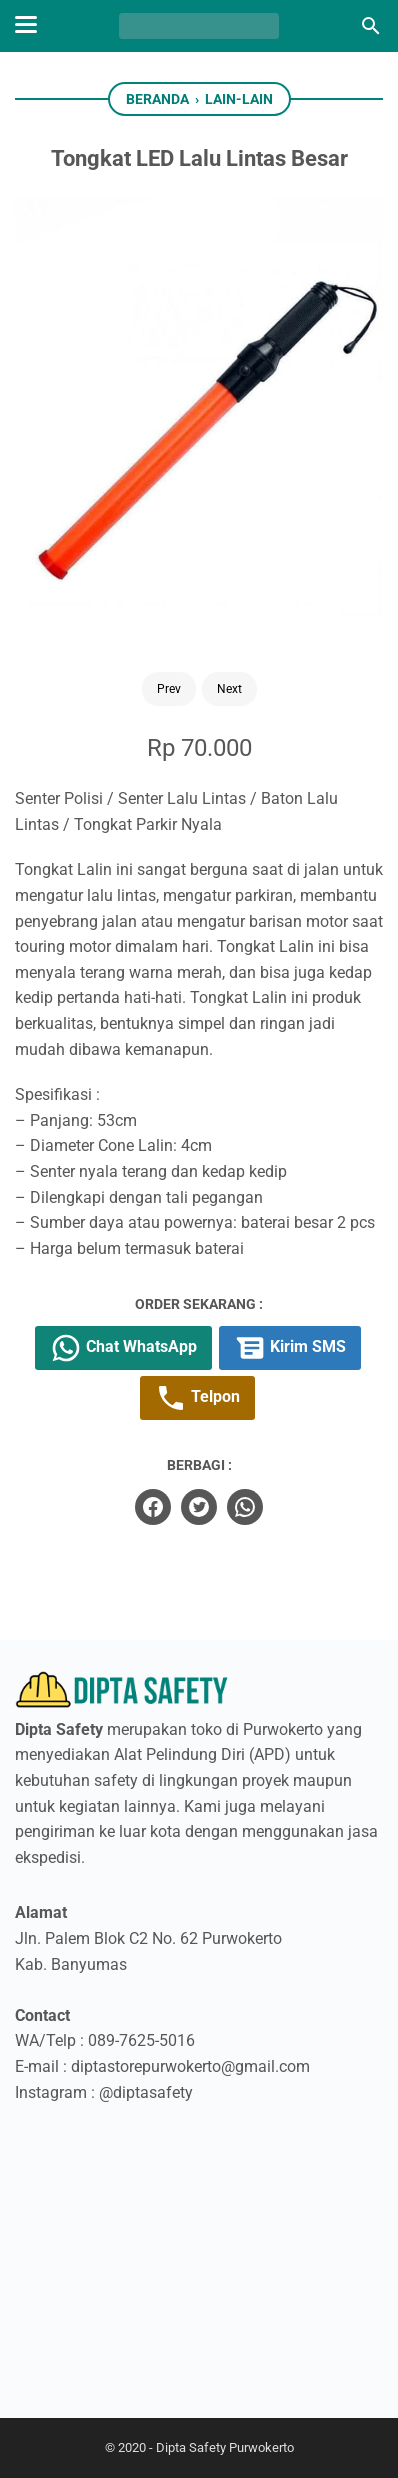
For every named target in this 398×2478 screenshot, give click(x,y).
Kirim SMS (290, 1348)
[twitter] (199, 1507)
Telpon (197, 1398)
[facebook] (153, 1507)
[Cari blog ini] (371, 26)
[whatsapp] (245, 1507)
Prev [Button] (169, 689)
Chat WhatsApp (123, 1348)
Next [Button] (229, 689)
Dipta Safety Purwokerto (225, 2447)
